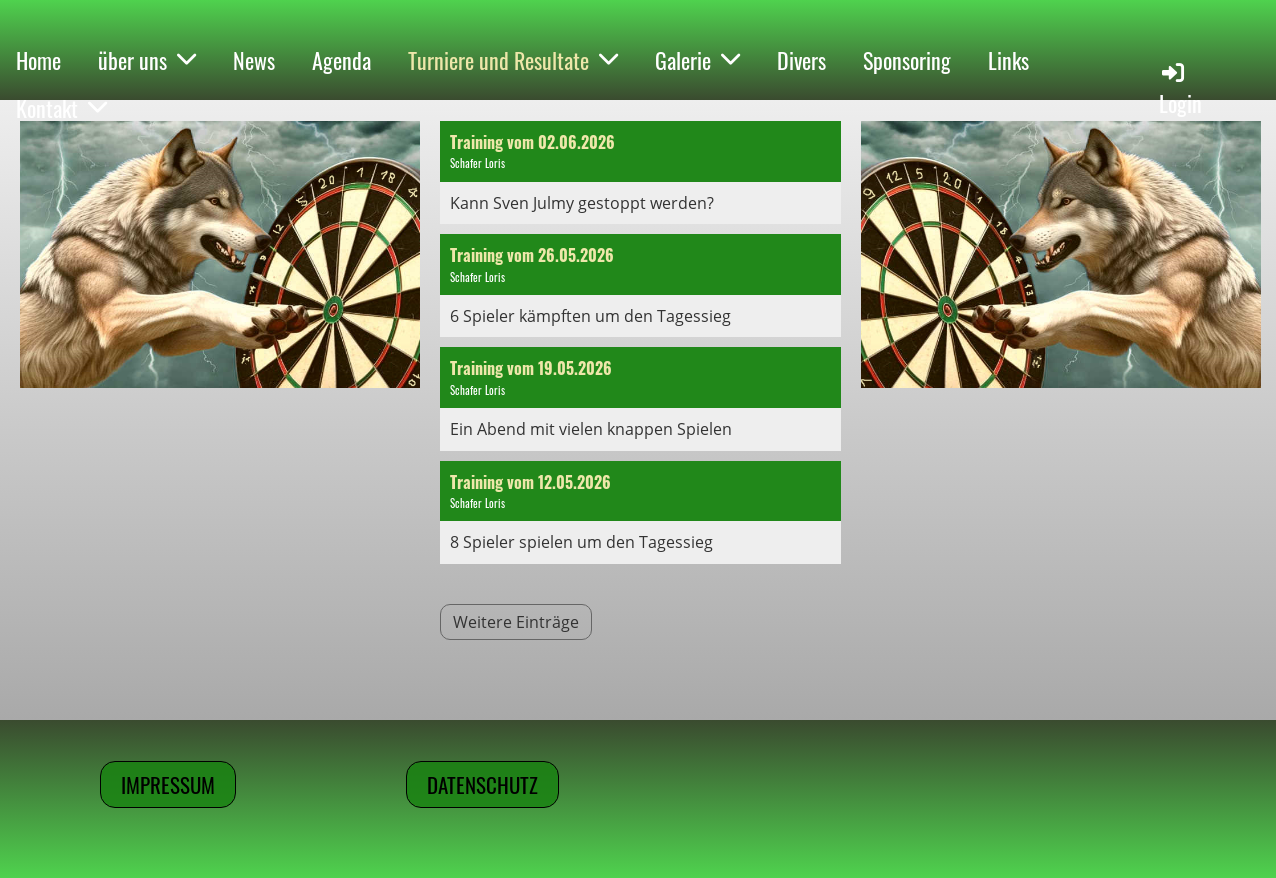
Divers (801, 60)
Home (38, 60)
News (254, 60)
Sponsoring (907, 60)
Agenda (341, 60)
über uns (147, 60)
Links (1008, 60)
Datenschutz (482, 784)
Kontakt (61, 108)
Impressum (168, 784)
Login (1180, 89)
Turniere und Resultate (513, 60)
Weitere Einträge (516, 622)
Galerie (697, 60)
